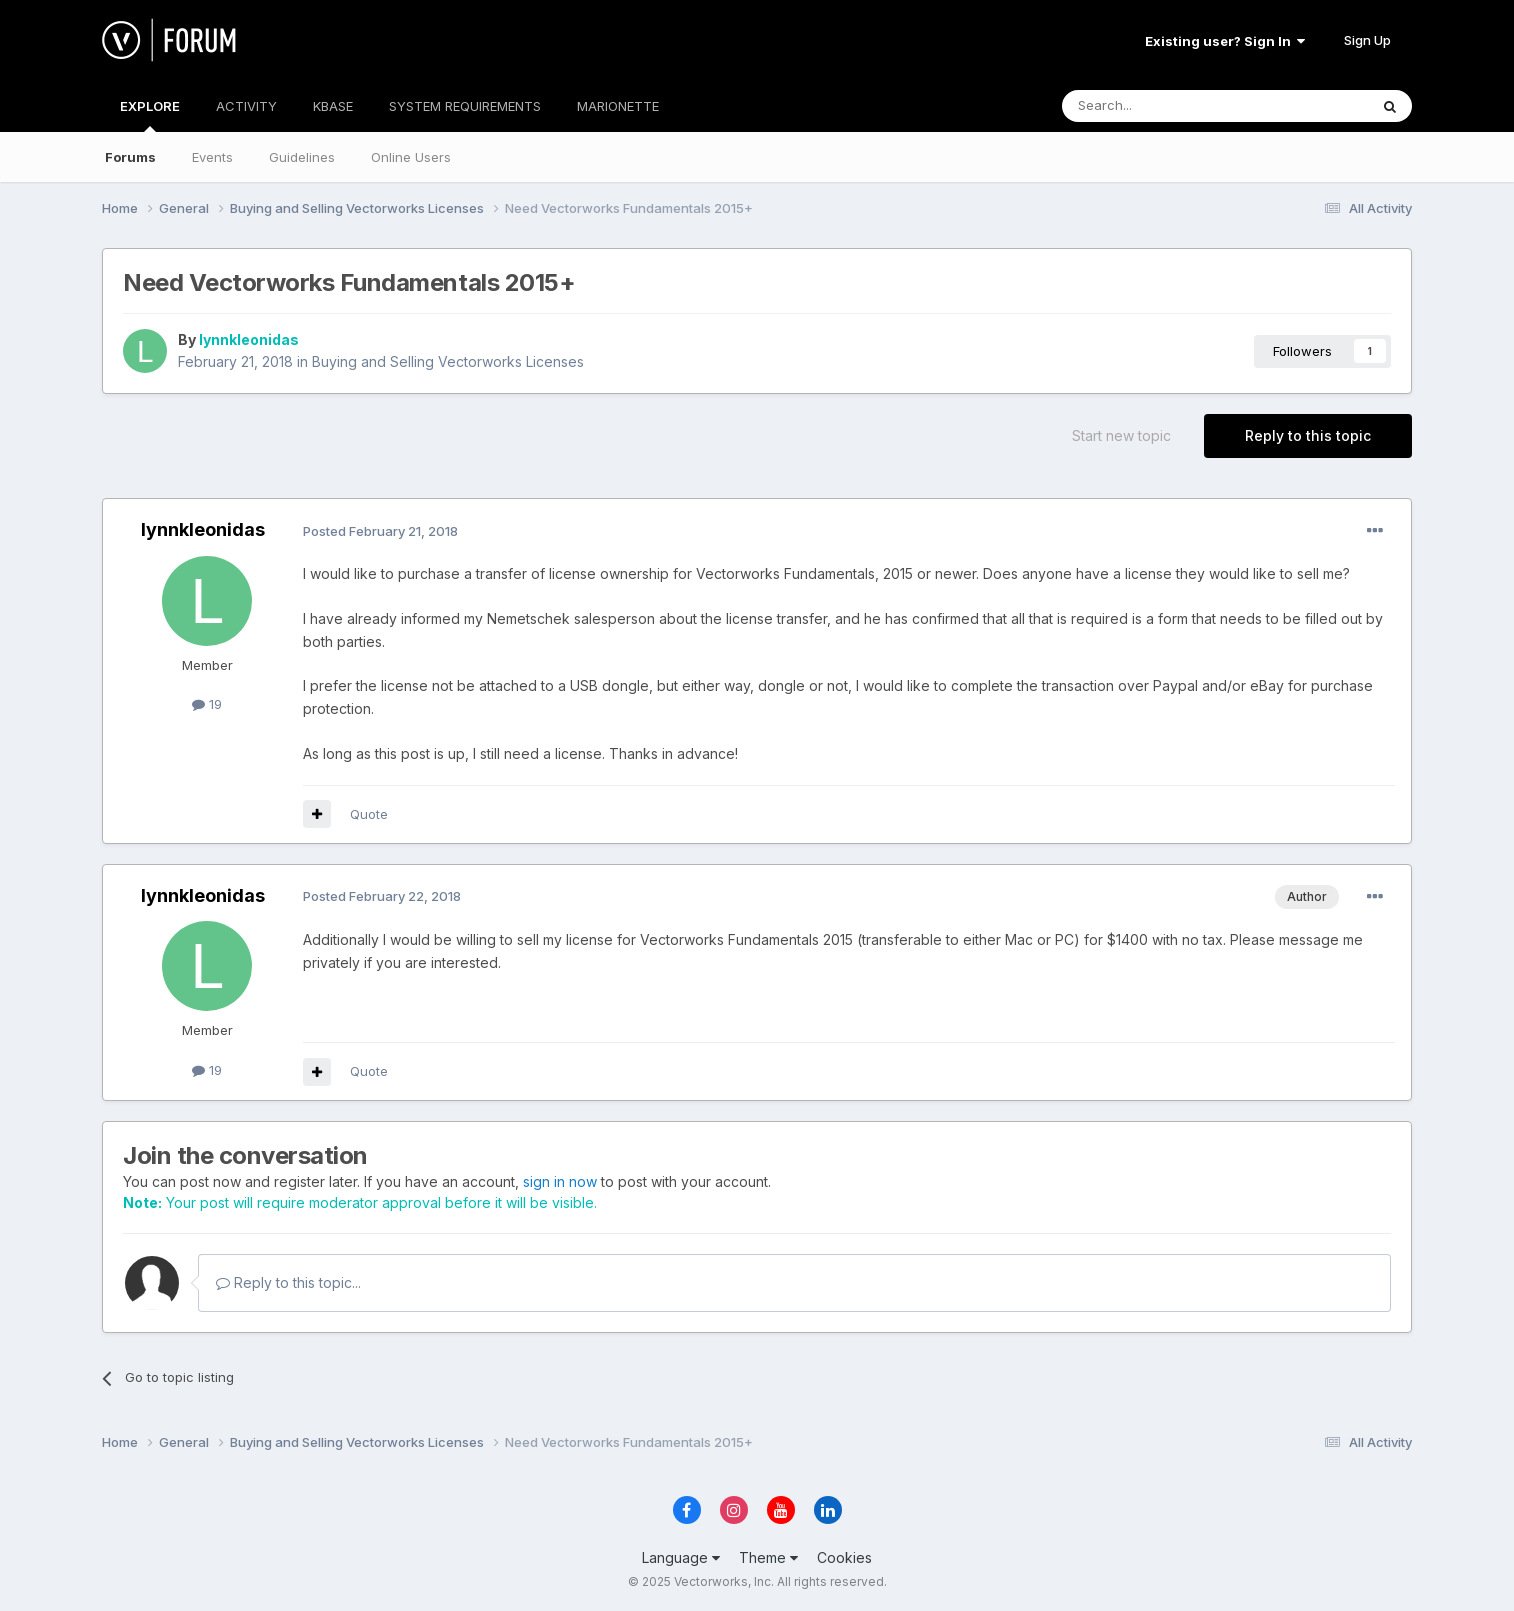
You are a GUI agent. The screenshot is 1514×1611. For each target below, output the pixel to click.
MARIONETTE (618, 106)
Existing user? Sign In (1225, 41)
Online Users (411, 157)
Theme (768, 1557)
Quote (369, 814)
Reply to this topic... (288, 1282)
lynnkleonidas (249, 339)
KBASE (333, 106)
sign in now (560, 1181)
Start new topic (1121, 435)
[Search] (1164, 106)
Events (212, 157)
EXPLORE (150, 115)
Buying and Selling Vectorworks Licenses (448, 361)
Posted (380, 531)
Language (681, 1557)
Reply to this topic (1308, 435)
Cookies (844, 1557)
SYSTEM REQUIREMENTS (465, 106)
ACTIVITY (246, 106)
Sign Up (1367, 40)
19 (207, 704)
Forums (130, 157)
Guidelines (302, 157)
